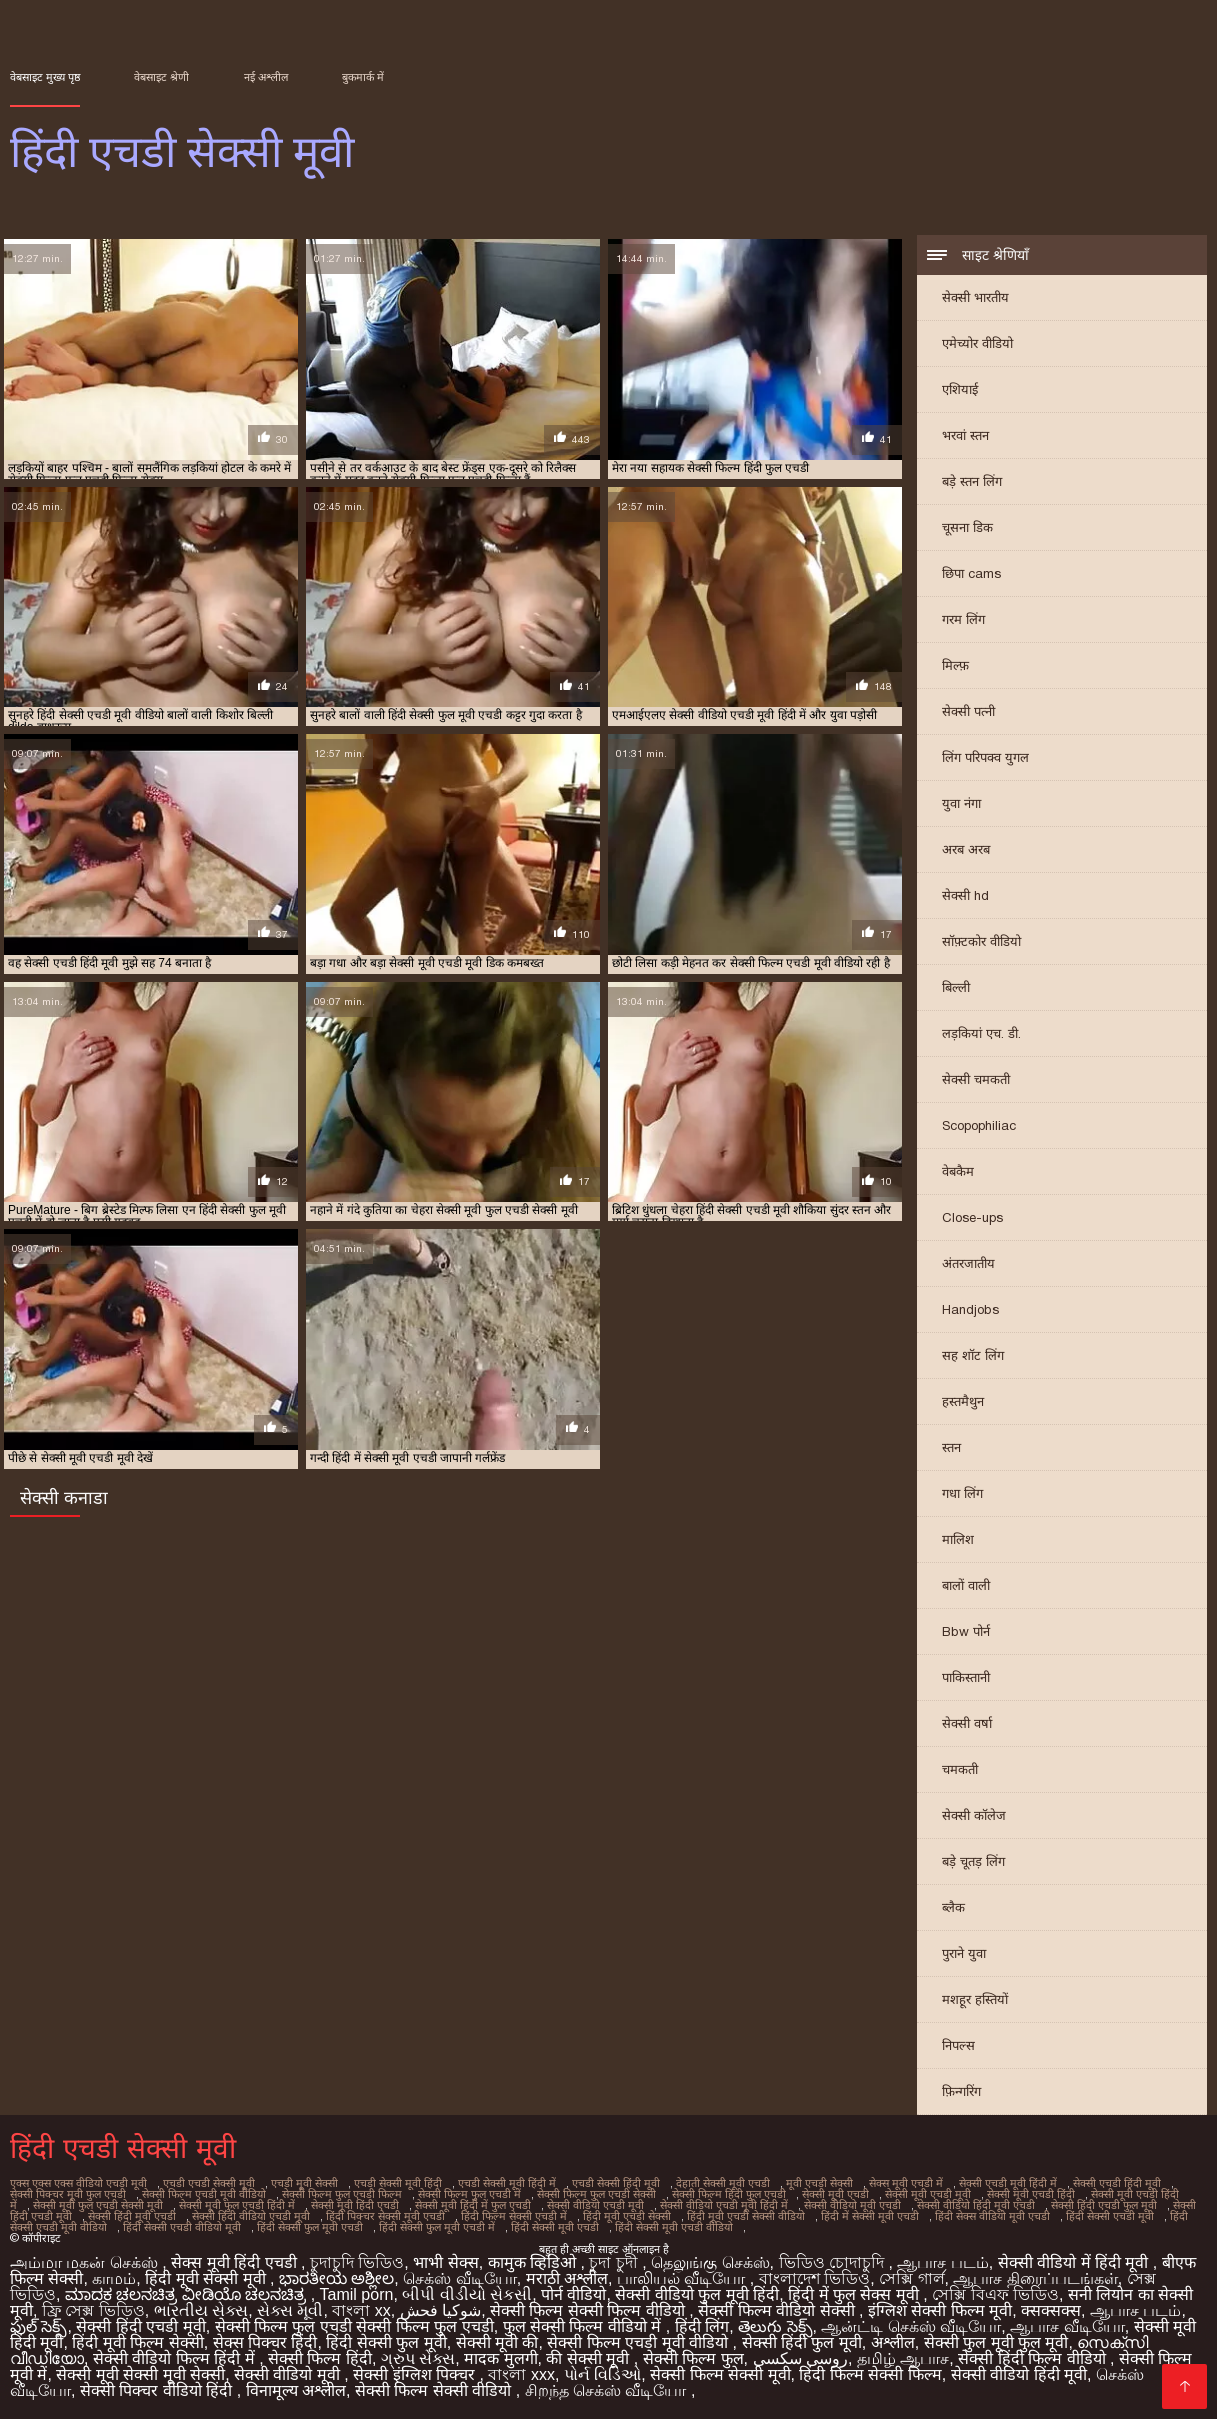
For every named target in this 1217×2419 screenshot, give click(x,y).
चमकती (960, 1769)
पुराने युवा (964, 1953)
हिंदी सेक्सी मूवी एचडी (555, 2227)
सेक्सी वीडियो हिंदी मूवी (1019, 2374)
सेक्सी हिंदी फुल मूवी (802, 2342)
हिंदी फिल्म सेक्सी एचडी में (514, 2216)
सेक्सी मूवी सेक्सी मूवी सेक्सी (140, 2374)
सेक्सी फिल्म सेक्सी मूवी (720, 2374)
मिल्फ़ (955, 665)
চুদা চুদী (615, 2262)
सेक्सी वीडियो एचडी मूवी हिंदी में (724, 2205)
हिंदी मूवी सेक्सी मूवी (207, 2278)
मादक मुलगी (500, 2358)
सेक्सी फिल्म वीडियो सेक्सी (778, 2310)
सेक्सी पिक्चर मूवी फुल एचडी (68, 2194)
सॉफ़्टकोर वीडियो (981, 941)
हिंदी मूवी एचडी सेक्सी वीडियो (746, 2216)
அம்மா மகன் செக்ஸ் (86, 2262)
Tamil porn (357, 2294)
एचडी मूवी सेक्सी (304, 2183)
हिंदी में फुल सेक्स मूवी (855, 2294)
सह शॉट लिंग (973, 1355)
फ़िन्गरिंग (961, 2091)
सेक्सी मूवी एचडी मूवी (928, 2194)
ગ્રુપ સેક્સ (418, 2358)
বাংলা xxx (521, 2374)
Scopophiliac (979, 1125)
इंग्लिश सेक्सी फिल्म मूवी (940, 2310)
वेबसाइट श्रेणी (161, 77)
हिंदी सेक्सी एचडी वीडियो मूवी (182, 2227)
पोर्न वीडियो (573, 2294)
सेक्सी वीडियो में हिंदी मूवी (1075, 2262)
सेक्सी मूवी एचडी (835, 2194)
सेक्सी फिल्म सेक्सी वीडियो (435, 2390)
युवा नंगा (961, 803)
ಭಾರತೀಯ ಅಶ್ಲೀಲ (336, 2278)
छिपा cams (971, 573)
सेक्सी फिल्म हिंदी (320, 2358)
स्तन (951, 1447)
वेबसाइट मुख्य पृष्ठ (45, 77)
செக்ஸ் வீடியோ (459, 2278)
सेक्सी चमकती (976, 1079)
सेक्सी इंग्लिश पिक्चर (416, 2374)
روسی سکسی (800, 2358)
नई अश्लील (266, 77)
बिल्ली (956, 987)
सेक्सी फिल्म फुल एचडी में (469, 2194)
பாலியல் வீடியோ (683, 2278)
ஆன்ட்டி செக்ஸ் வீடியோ (911, 2326)
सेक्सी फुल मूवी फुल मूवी (996, 2342)
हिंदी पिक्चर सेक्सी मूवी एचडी (385, 2216)
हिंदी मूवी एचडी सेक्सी (627, 2216)
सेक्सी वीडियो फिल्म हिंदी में (176, 2358)
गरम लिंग (963, 619)
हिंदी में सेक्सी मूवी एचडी (870, 2216)
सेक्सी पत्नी (968, 711)
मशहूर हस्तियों (975, 1999)
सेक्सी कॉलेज (974, 1815)
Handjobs (970, 1309)
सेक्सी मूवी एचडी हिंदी (1031, 2194)
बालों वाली (966, 1585)
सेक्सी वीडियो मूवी (289, 2374)
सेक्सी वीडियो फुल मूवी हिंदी (697, 2294)
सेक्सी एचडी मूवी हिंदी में (1008, 2183)
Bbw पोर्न (966, 1631)
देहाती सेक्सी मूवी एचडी (723, 2183)
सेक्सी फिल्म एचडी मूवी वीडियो (204, 2194)
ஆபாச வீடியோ (1067, 2326)
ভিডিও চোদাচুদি (834, 2262)
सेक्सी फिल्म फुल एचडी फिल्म (342, 2194)
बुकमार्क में (363, 77)
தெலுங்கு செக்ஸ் (710, 2262)
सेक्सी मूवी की (497, 2342)
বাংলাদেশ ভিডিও (814, 2278)
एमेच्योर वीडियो (977, 343)
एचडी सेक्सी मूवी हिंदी (398, 2183)
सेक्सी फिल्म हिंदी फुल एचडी (729, 2194)
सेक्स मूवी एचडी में (906, 2183)
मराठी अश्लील (567, 2278)
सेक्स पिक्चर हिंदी (265, 2342)
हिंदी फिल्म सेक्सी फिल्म (870, 2374)
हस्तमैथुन (963, 1401)
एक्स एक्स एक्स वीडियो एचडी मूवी (78, 2183)
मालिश (958, 1539)
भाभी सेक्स (445, 2262)
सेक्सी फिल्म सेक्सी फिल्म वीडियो (589, 2310)
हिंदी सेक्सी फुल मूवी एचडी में (437, 2227)
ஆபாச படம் (942, 2262)
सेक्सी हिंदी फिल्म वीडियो (1034, 2358)
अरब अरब (966, 849)
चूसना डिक (967, 527)
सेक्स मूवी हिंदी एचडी (236, 2262)
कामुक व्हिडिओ (534, 2262)
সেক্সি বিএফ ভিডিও (995, 2294)
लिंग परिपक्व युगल (985, 757)
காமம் (114, 2278)
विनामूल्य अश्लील (296, 2390)
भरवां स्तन (965, 435)
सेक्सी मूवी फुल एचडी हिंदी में (237, 2205)
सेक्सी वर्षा (967, 1723)
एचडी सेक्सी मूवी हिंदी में (507, 2183)
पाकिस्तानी (966, 1677)
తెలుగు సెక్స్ (775, 2326)
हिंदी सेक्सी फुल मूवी (386, 2342)
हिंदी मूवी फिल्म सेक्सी (137, 2342)
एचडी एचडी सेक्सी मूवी (209, 2183)
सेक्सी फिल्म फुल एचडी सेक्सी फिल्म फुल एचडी (354, 2326)
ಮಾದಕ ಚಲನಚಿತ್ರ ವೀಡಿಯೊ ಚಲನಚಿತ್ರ (188, 2294)
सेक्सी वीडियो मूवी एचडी (852, 2205)
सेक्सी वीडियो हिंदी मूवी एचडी (976, 2205)
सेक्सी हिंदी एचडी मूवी (140, 2326)
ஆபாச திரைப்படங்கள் (1035, 2278)
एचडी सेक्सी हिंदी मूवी (616, 2183)
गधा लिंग (962, 1493)
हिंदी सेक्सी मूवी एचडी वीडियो (674, 2227)
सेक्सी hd (965, 895)
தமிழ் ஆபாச (903, 2358)
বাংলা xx (361, 2310)
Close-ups (972, 1217)
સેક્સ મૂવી (290, 2310)
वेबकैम (958, 1171)
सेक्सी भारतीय (975, 297)
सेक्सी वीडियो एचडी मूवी (595, 2205)
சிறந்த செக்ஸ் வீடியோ (608, 2390)
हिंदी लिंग (702, 2326)
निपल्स (958, 2045)
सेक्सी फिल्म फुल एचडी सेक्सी (596, 2194)
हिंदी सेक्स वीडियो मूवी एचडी (992, 2216)
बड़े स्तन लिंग (972, 481)
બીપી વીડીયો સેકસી (467, 2294)
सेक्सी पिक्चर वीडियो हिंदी (158, 2390)
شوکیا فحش (440, 2310)
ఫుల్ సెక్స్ (38, 2326)
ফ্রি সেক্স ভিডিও (93, 2310)
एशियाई (960, 389)
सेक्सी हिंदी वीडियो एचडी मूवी (251, 2216)
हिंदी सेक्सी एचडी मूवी (1110, 2216)
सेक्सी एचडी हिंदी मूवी (1117, 2183)
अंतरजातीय (968, 1263)
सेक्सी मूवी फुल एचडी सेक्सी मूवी (98, 2205)
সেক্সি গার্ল (911, 2278)
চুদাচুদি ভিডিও (357, 2262)
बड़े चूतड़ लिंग (973, 1861)
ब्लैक (953, 1907)
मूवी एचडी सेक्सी (819, 2183)
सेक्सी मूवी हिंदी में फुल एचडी (473, 2205)
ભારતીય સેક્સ (201, 2310)
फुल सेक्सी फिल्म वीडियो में (584, 2326)
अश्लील (893, 2342)
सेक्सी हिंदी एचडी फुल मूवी (1104, 2205)
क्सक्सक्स (1051, 2310)
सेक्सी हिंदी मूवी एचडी (132, 2216)
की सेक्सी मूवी (589, 2358)
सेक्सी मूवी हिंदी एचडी (355, 2205)
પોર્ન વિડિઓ (602, 2374)
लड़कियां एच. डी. (981, 1033)
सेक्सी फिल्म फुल (693, 2358)
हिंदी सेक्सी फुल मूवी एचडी (310, 2227)
